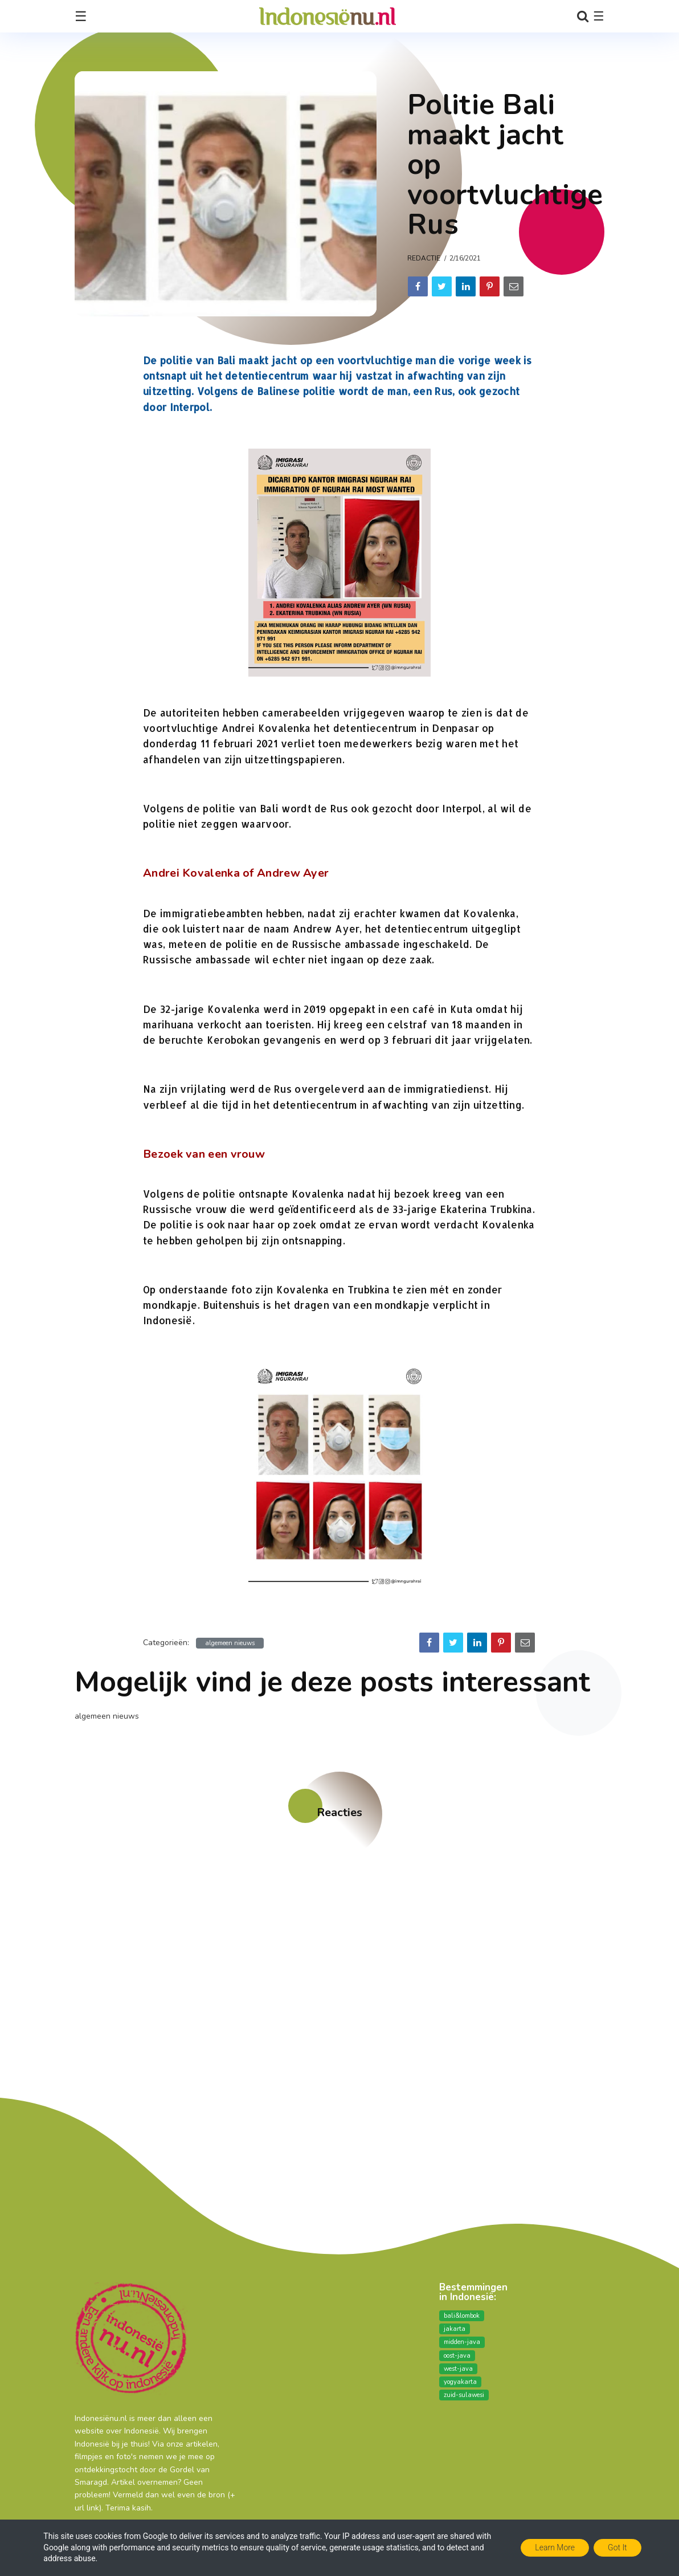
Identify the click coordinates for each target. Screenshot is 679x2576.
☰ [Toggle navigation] (81, 16)
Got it (617, 2547)
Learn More (555, 2547)
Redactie (423, 258)
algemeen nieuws (230, 1643)
